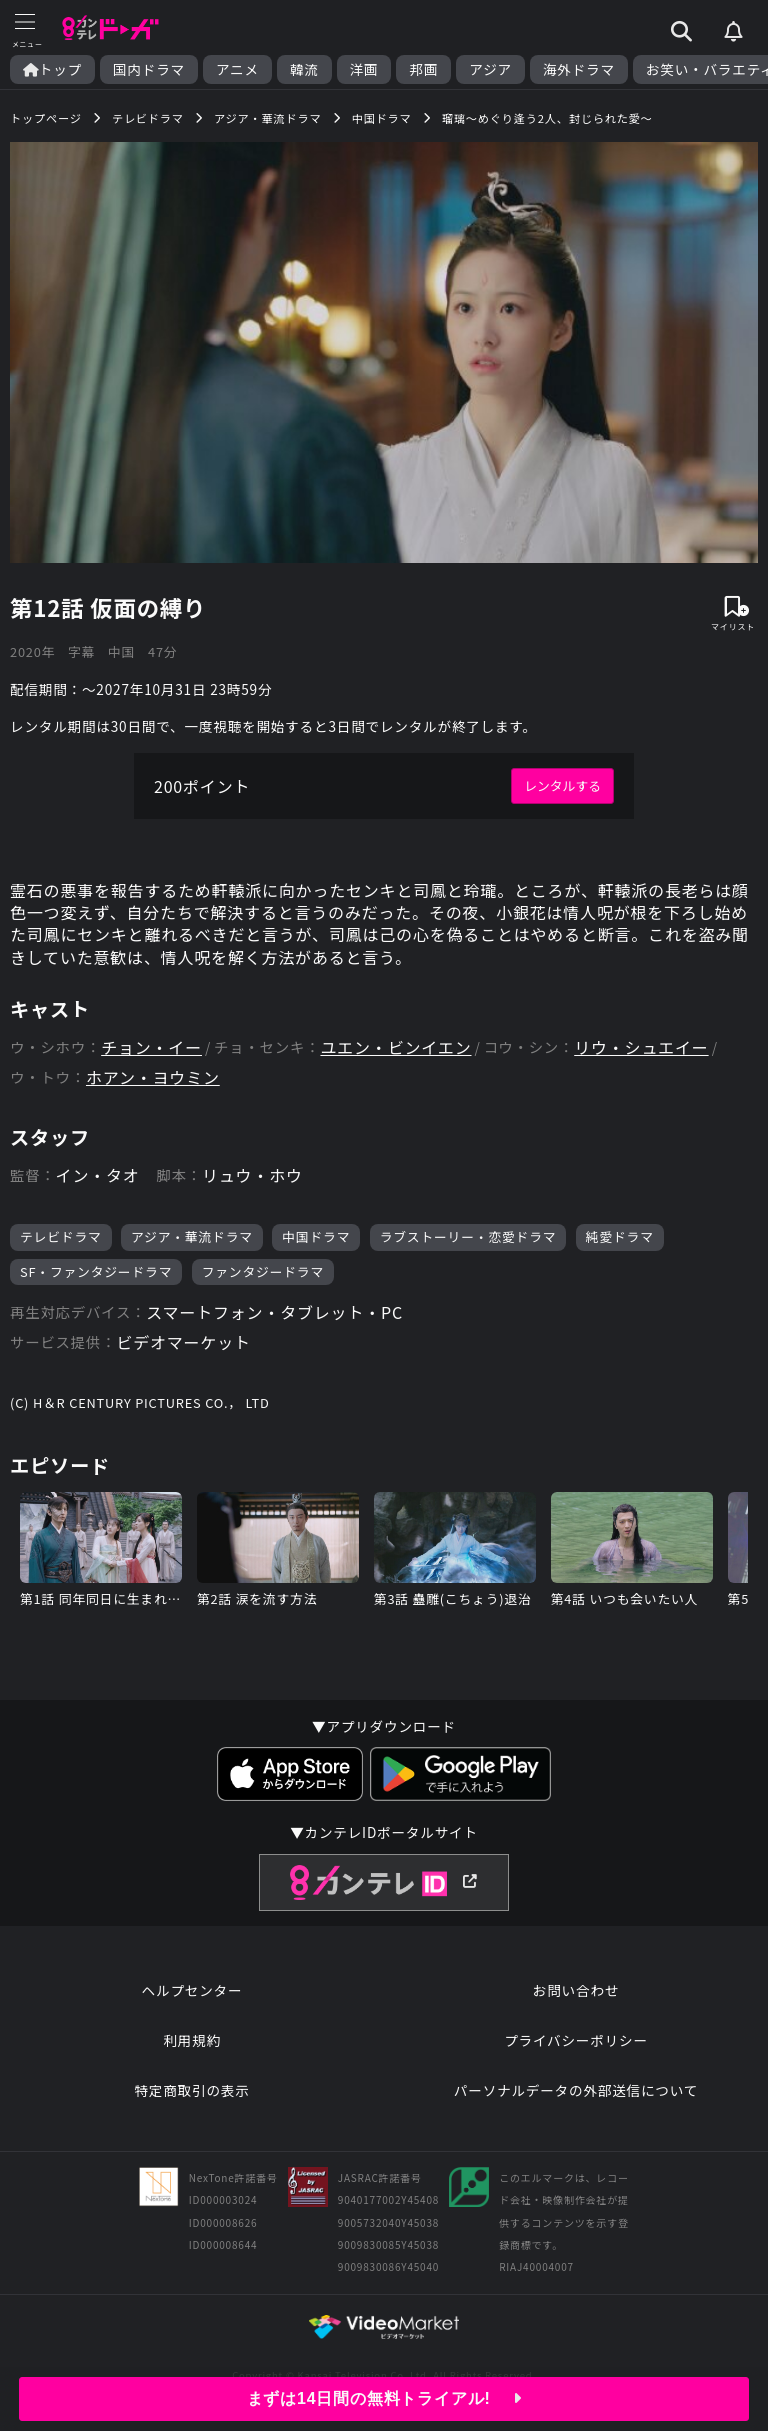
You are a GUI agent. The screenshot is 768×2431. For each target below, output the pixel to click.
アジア (490, 69)
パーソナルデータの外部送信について (576, 2090)
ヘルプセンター (192, 1990)
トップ (52, 69)
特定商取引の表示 (191, 2090)
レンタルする (562, 785)
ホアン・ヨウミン (153, 1077)
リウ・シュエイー (641, 1047)
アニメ (237, 69)
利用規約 (192, 2040)
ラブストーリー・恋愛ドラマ (468, 1236)
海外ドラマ (579, 69)
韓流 (304, 69)
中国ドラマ (316, 1236)
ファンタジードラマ (263, 1271)
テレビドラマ (61, 1236)
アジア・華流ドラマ (192, 1236)
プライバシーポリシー (576, 2040)
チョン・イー (151, 1047)
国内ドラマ (149, 69)
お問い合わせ (576, 1990)
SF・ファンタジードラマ (96, 1271)
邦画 (423, 69)
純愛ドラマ (620, 1236)
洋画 (364, 69)
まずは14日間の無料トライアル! (384, 2398)
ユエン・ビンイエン (395, 1047)
